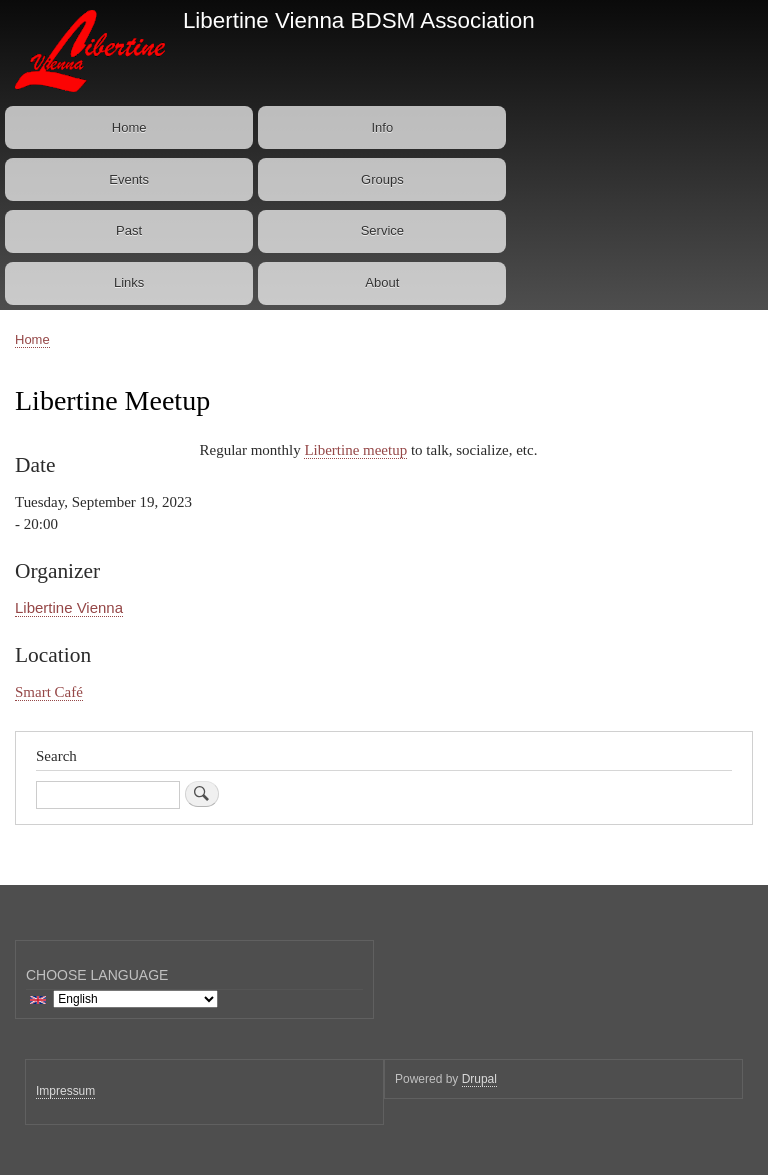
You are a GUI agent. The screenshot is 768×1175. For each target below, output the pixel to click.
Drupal (479, 1079)
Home (129, 127)
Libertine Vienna (69, 607)
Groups (382, 179)
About (382, 282)
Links (129, 282)
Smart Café (49, 692)
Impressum (65, 1091)
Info (383, 127)
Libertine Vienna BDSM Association (359, 20)
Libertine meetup (355, 450)
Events (129, 179)
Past (129, 230)
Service (382, 230)
